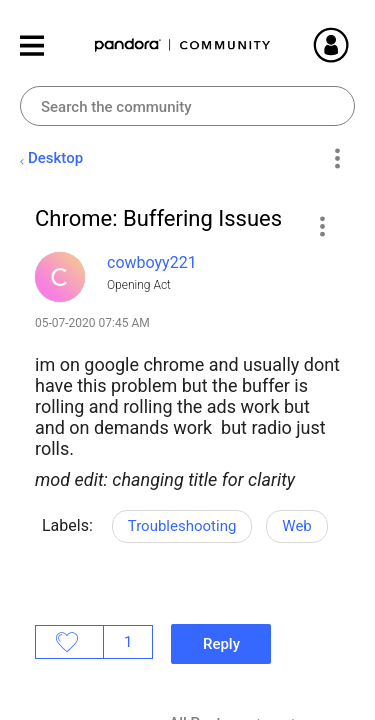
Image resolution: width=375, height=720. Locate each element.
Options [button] (336, 159)
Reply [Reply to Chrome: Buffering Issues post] (221, 644)
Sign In (355, 45)
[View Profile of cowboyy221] (152, 262)
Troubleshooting (182, 526)
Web (296, 526)
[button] (321, 226)
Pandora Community (183, 45)
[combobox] (187, 106)
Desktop (55, 158)
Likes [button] (69, 642)
